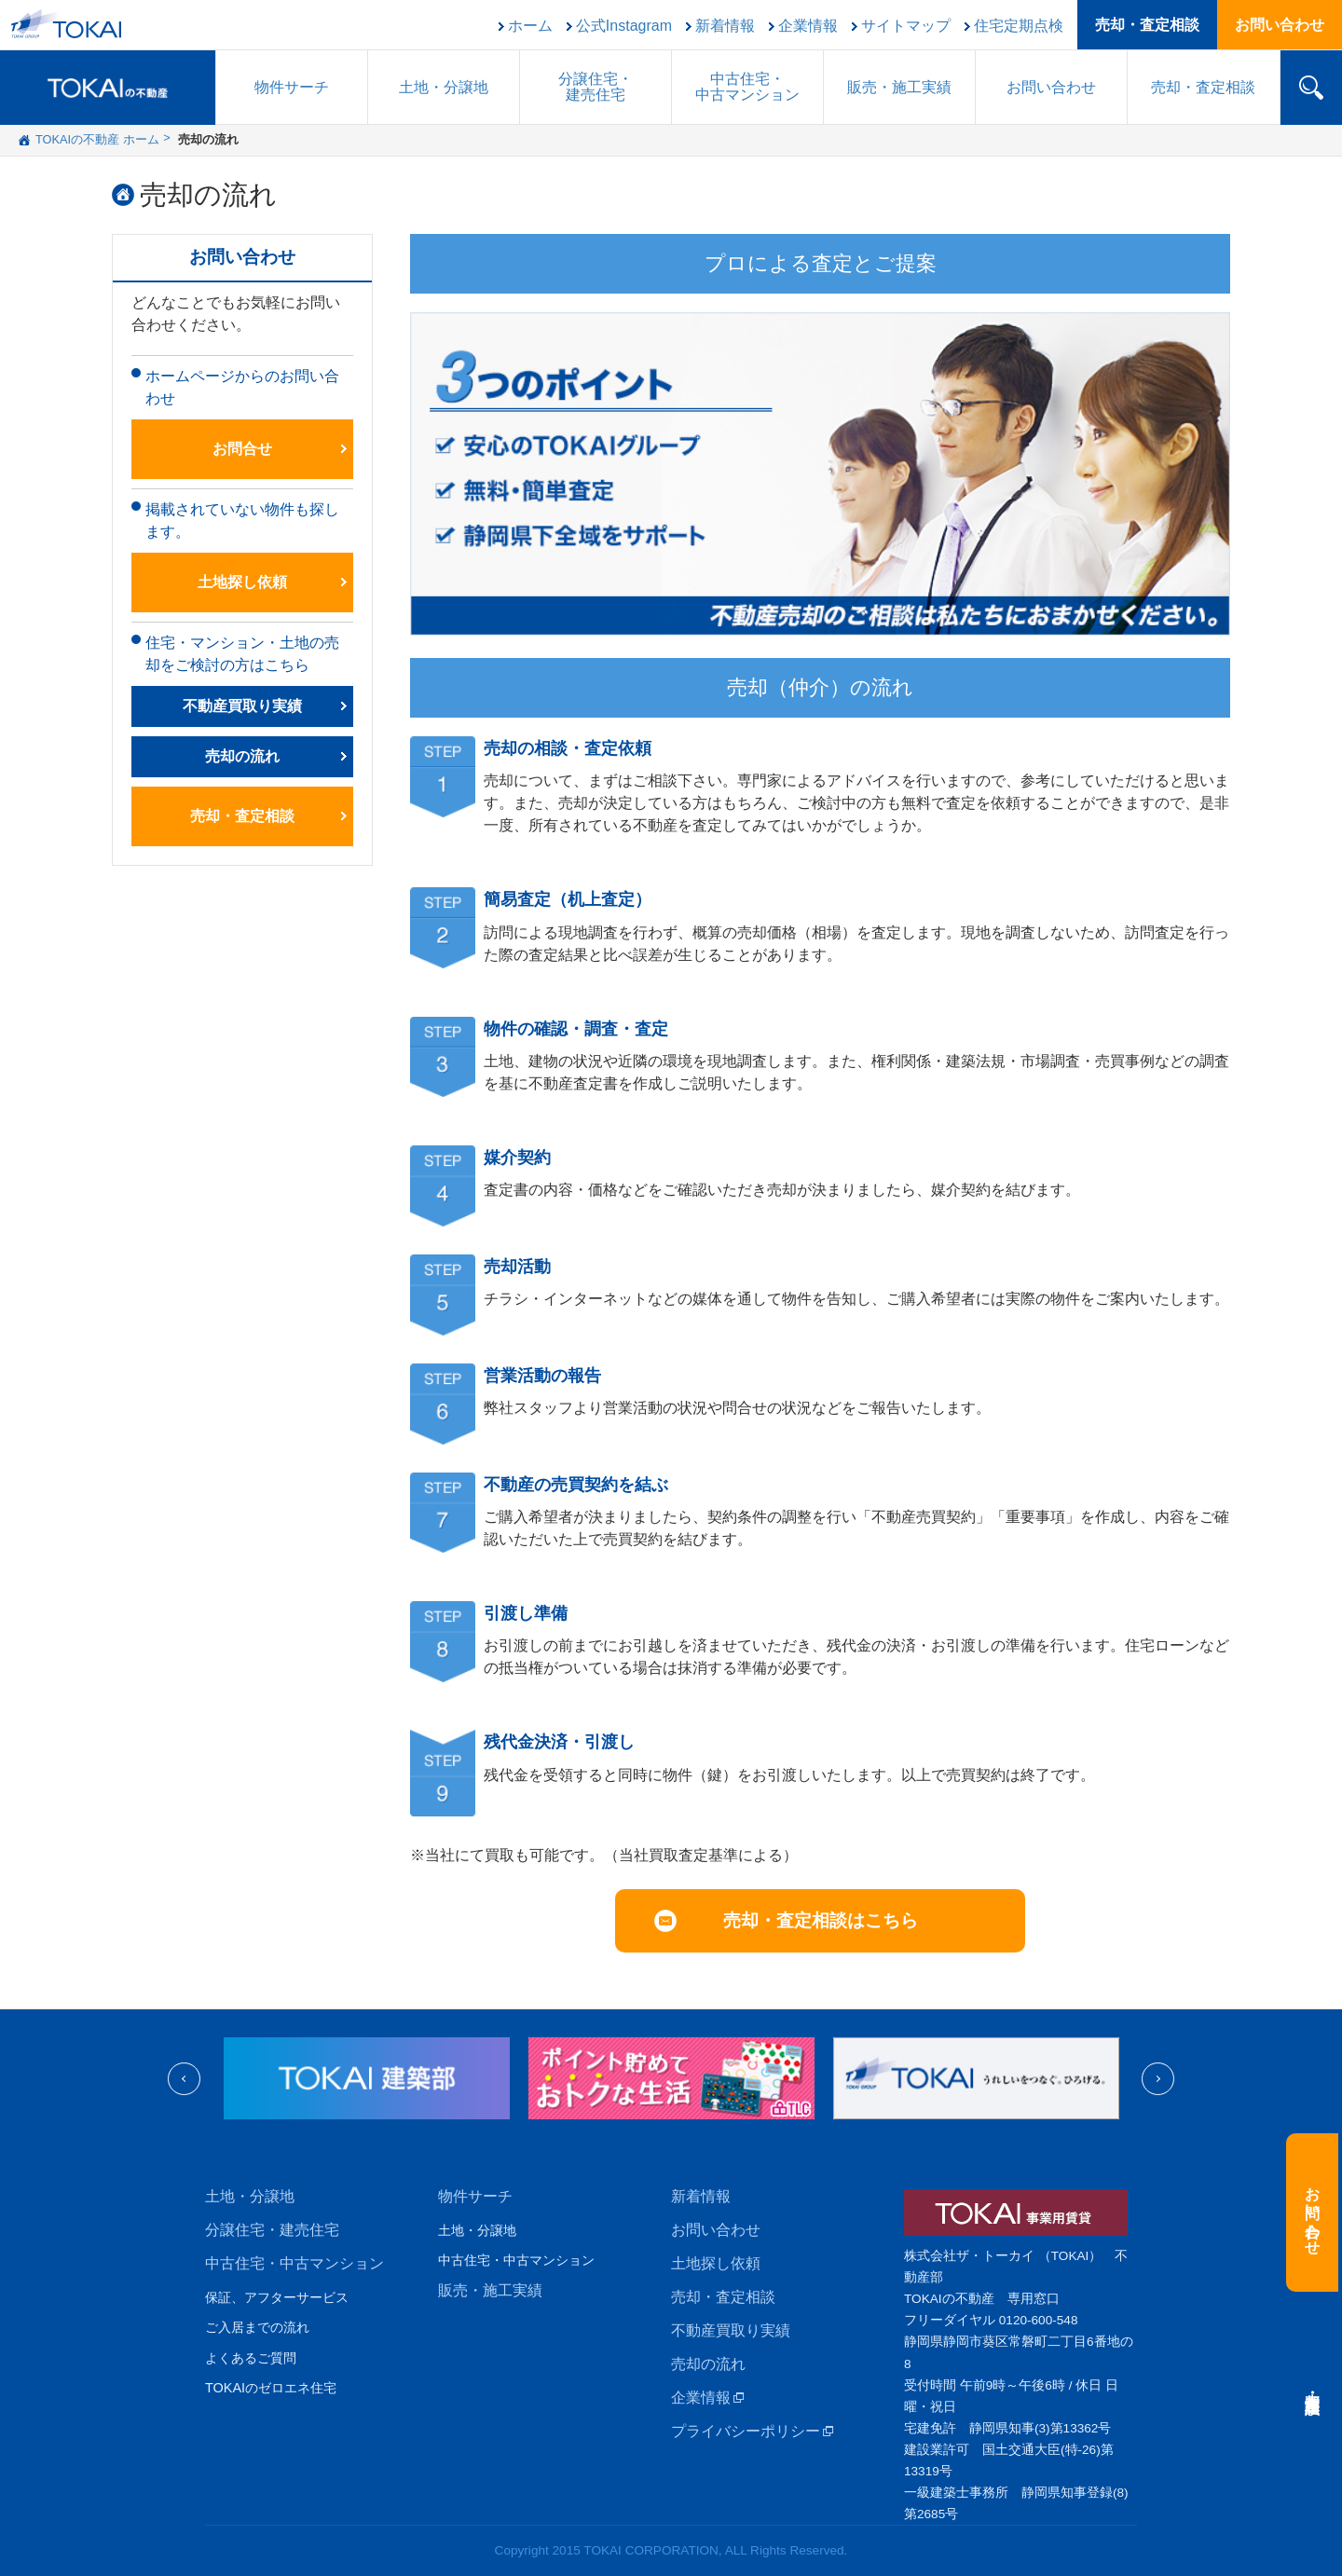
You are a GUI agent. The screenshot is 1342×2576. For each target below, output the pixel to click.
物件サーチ (291, 87)
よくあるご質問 (250, 2357)
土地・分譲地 (443, 87)
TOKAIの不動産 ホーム (97, 139)
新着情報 (725, 26)
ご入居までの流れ (257, 2327)
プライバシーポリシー (745, 2431)
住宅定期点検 (1018, 26)
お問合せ (242, 449)
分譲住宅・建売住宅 (272, 2230)
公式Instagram (624, 26)
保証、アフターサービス (277, 2297)
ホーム (530, 26)
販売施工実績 (899, 87)
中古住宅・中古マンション (294, 2263)
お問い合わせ (1279, 25)
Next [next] (1158, 2078)
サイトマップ (906, 26)
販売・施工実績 (490, 2290)
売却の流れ (208, 195)
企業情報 (808, 26)
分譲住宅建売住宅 (595, 87)
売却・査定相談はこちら (820, 1920)
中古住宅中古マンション (747, 87)
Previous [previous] (184, 2078)
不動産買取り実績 (242, 706)
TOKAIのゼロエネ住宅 (270, 2387)
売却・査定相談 (1147, 25)
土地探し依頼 (242, 582)
